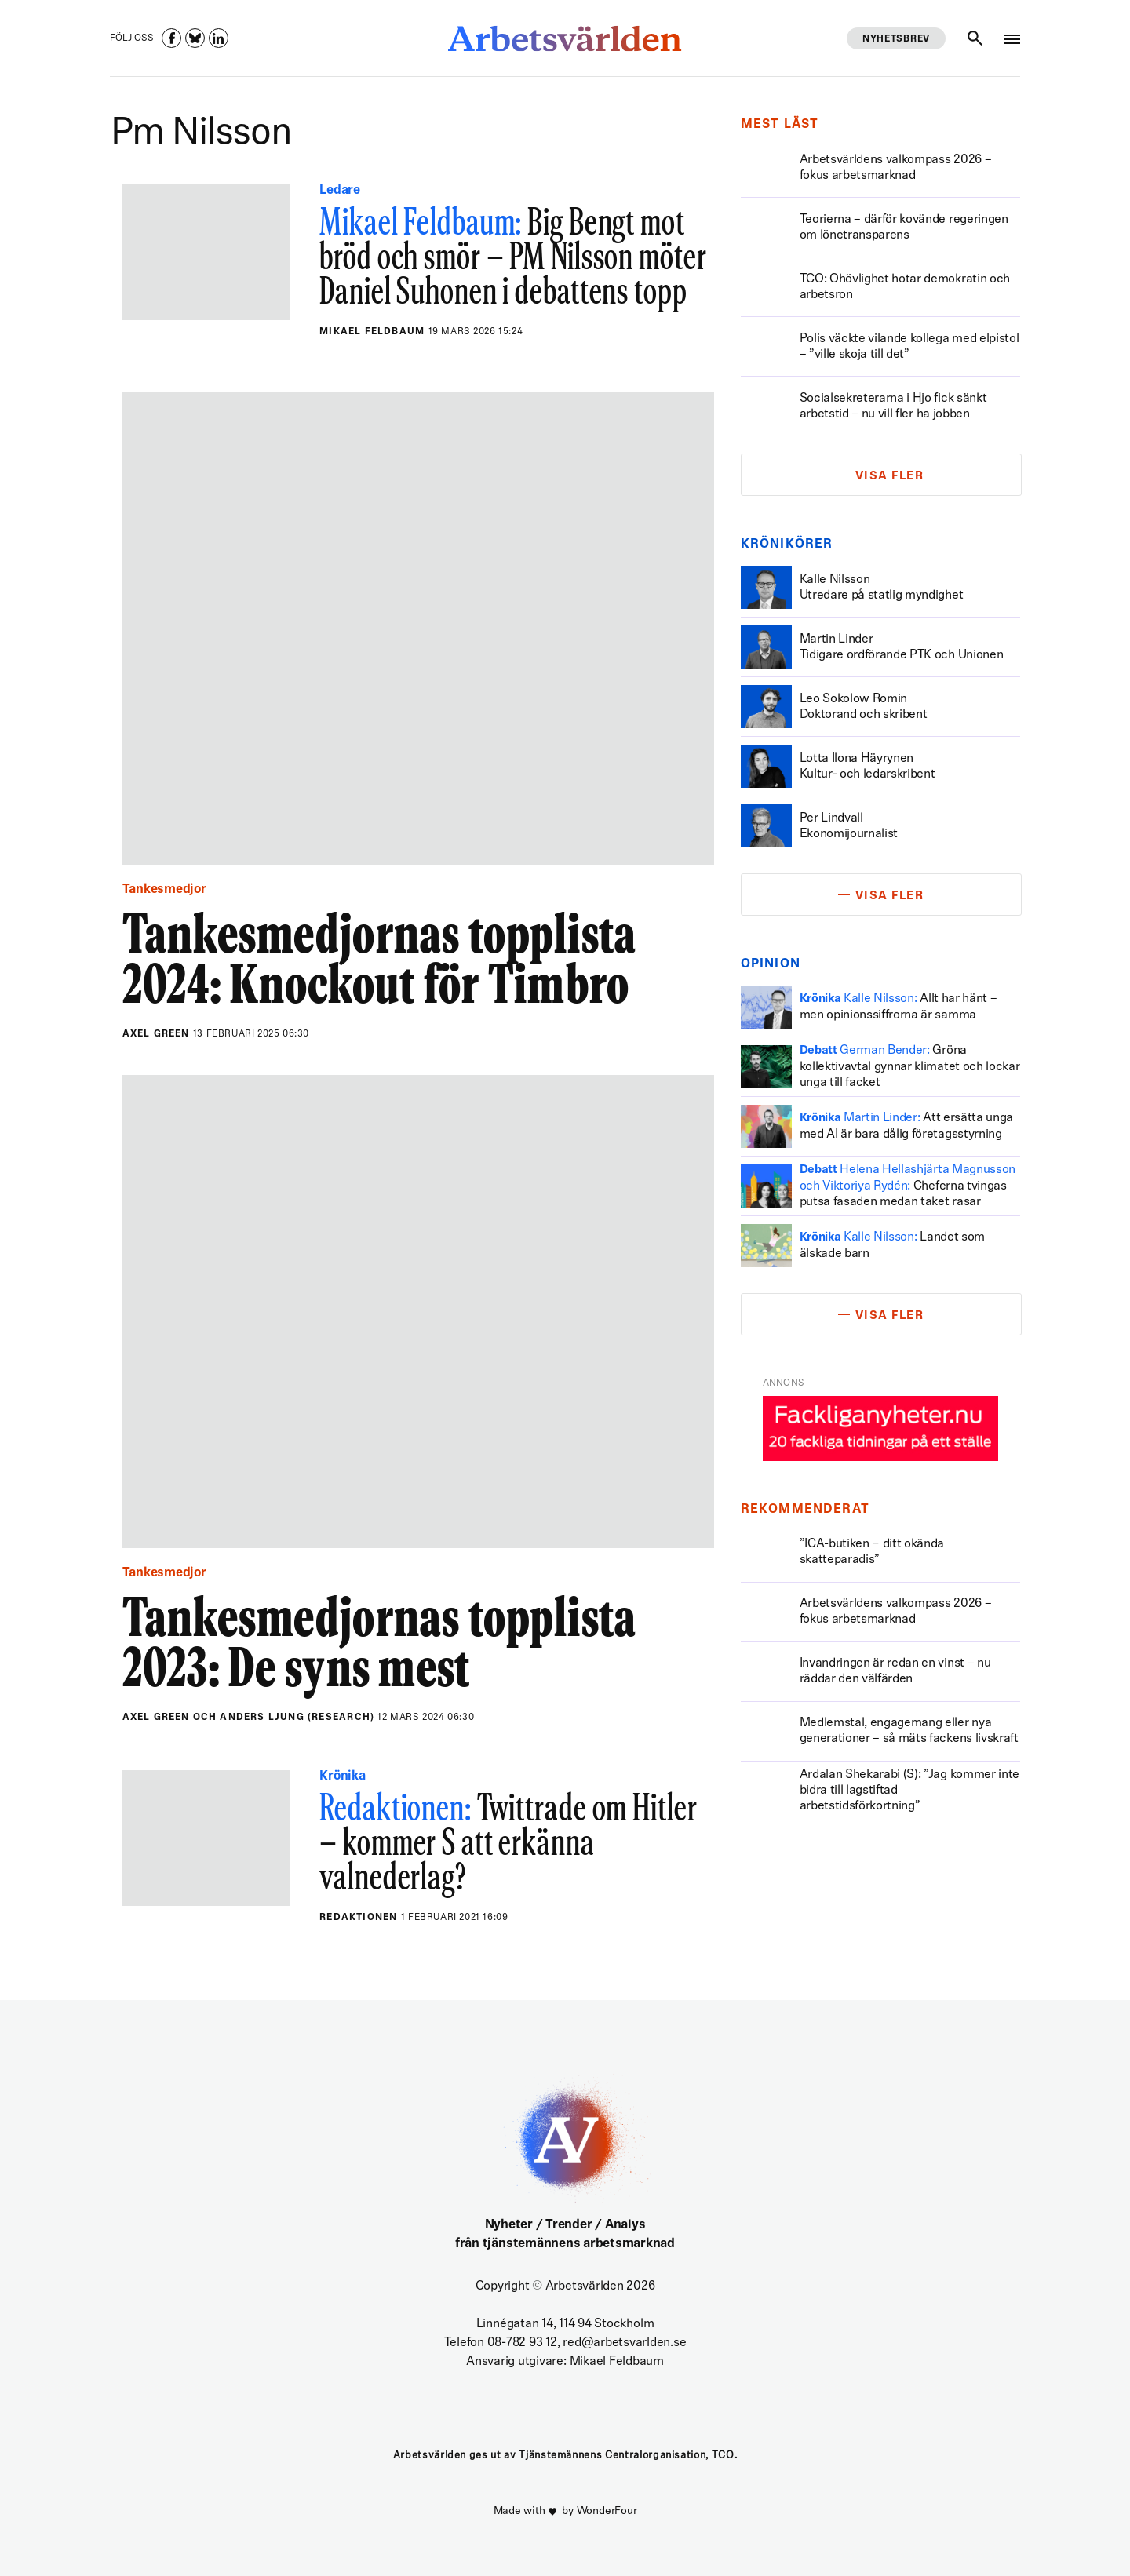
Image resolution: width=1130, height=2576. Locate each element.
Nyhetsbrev (896, 39)
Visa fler (889, 477)
